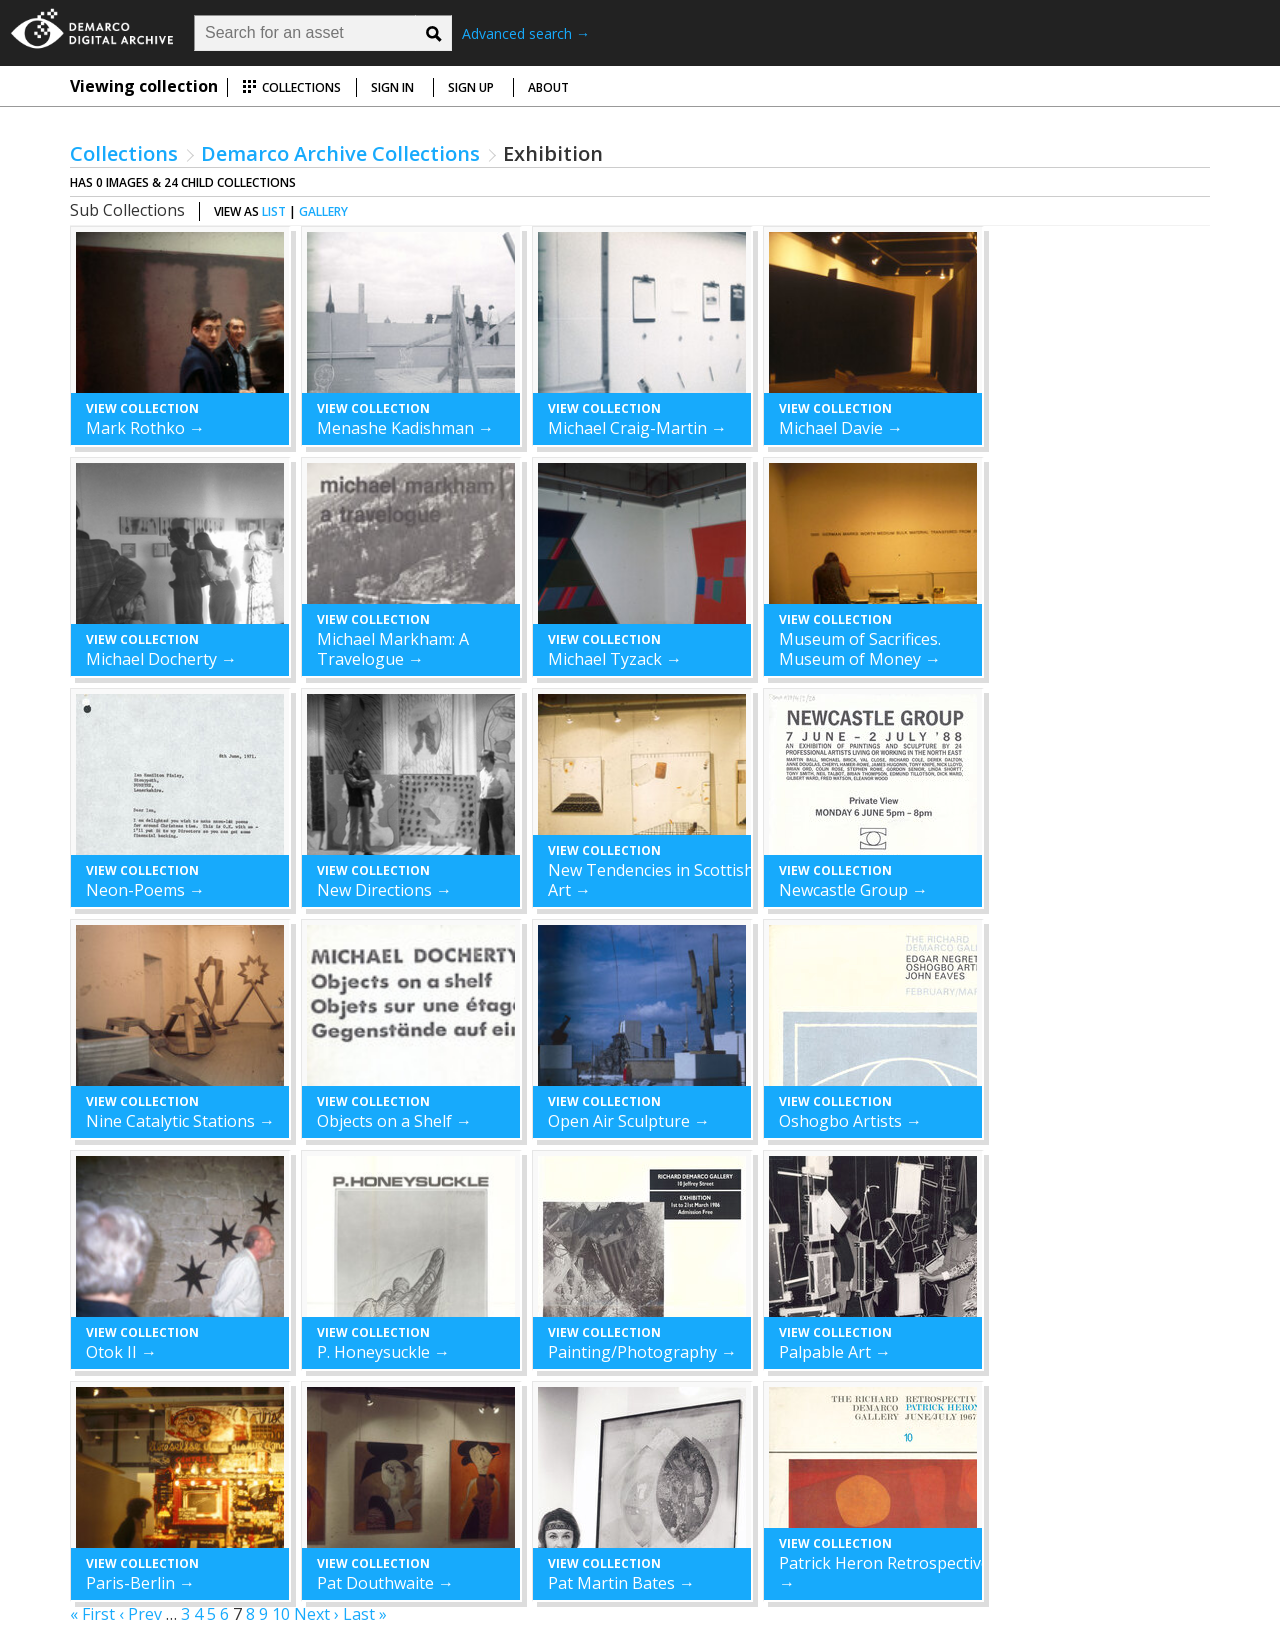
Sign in (392, 87)
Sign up (471, 87)
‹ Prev (140, 1614)
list (274, 211)
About (548, 87)
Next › (316, 1614)
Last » (365, 1614)
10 (281, 1614)
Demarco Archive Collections (340, 153)
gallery (323, 211)
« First (92, 1614)
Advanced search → (526, 33)
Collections (291, 87)
